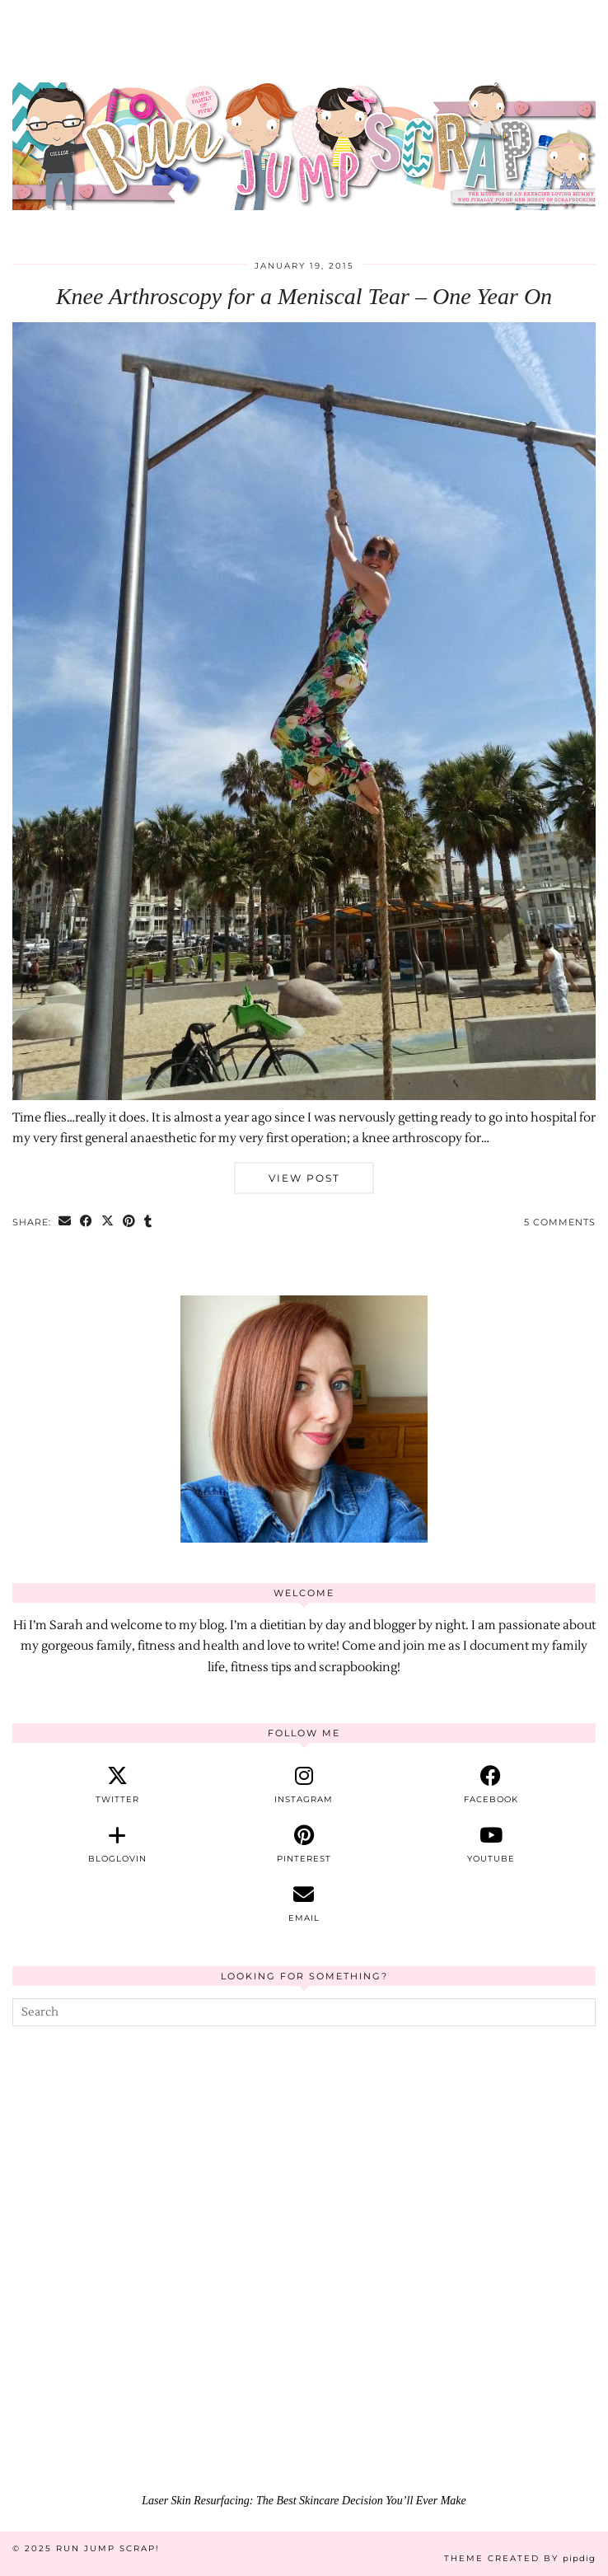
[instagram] (304, 1784)
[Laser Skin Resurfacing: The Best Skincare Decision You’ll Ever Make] (304, 2321)
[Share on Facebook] (86, 1222)
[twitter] (117, 1784)
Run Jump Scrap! (108, 2548)
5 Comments (560, 1222)
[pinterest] (304, 1844)
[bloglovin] (117, 1844)
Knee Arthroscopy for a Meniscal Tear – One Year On (304, 296)
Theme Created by (520, 2558)
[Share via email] (65, 1222)
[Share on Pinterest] (129, 1222)
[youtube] (490, 1844)
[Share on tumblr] (148, 1222)
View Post (304, 1178)
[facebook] (490, 1784)
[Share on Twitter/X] (108, 1222)
